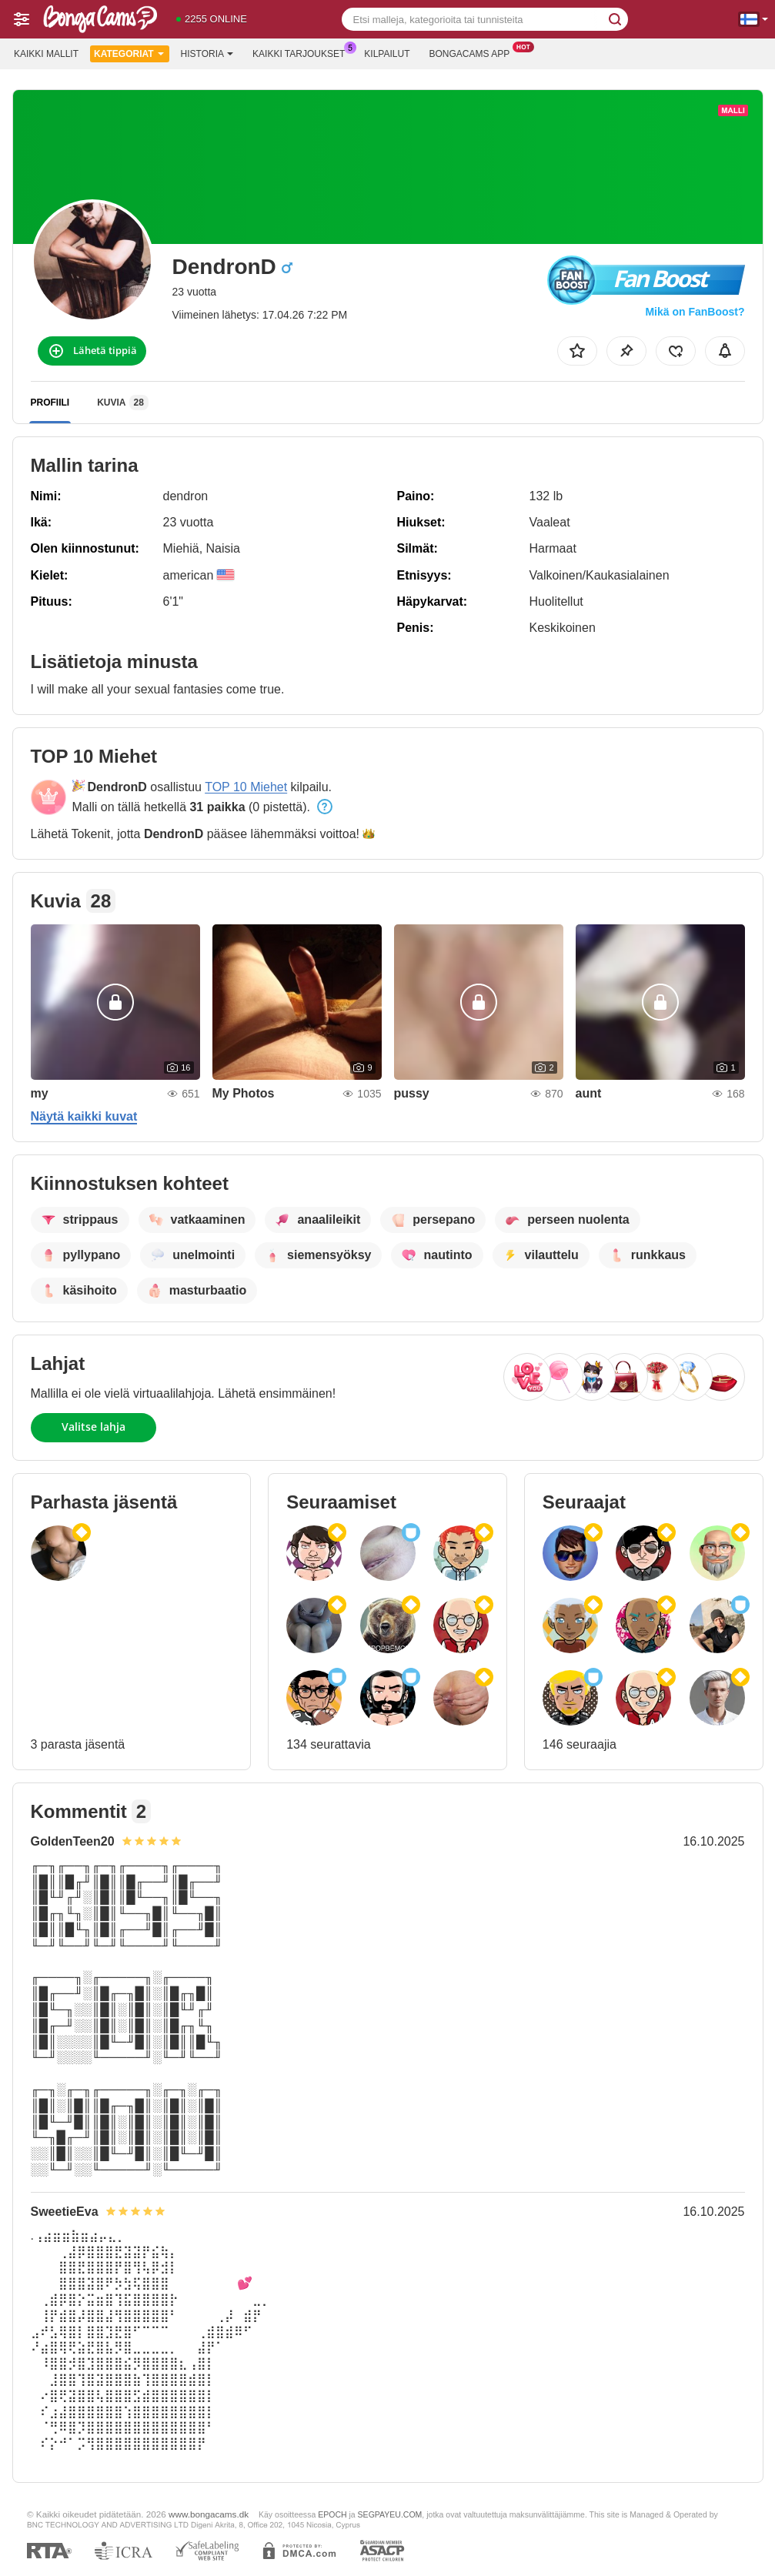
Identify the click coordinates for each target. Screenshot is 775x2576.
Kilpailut (386, 53)
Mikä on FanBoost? (694, 312)
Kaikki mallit (46, 53)
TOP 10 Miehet (246, 787)
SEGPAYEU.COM (390, 2514)
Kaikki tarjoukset (302, 52)
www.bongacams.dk (209, 2514)
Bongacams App (473, 52)
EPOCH (332, 2514)
